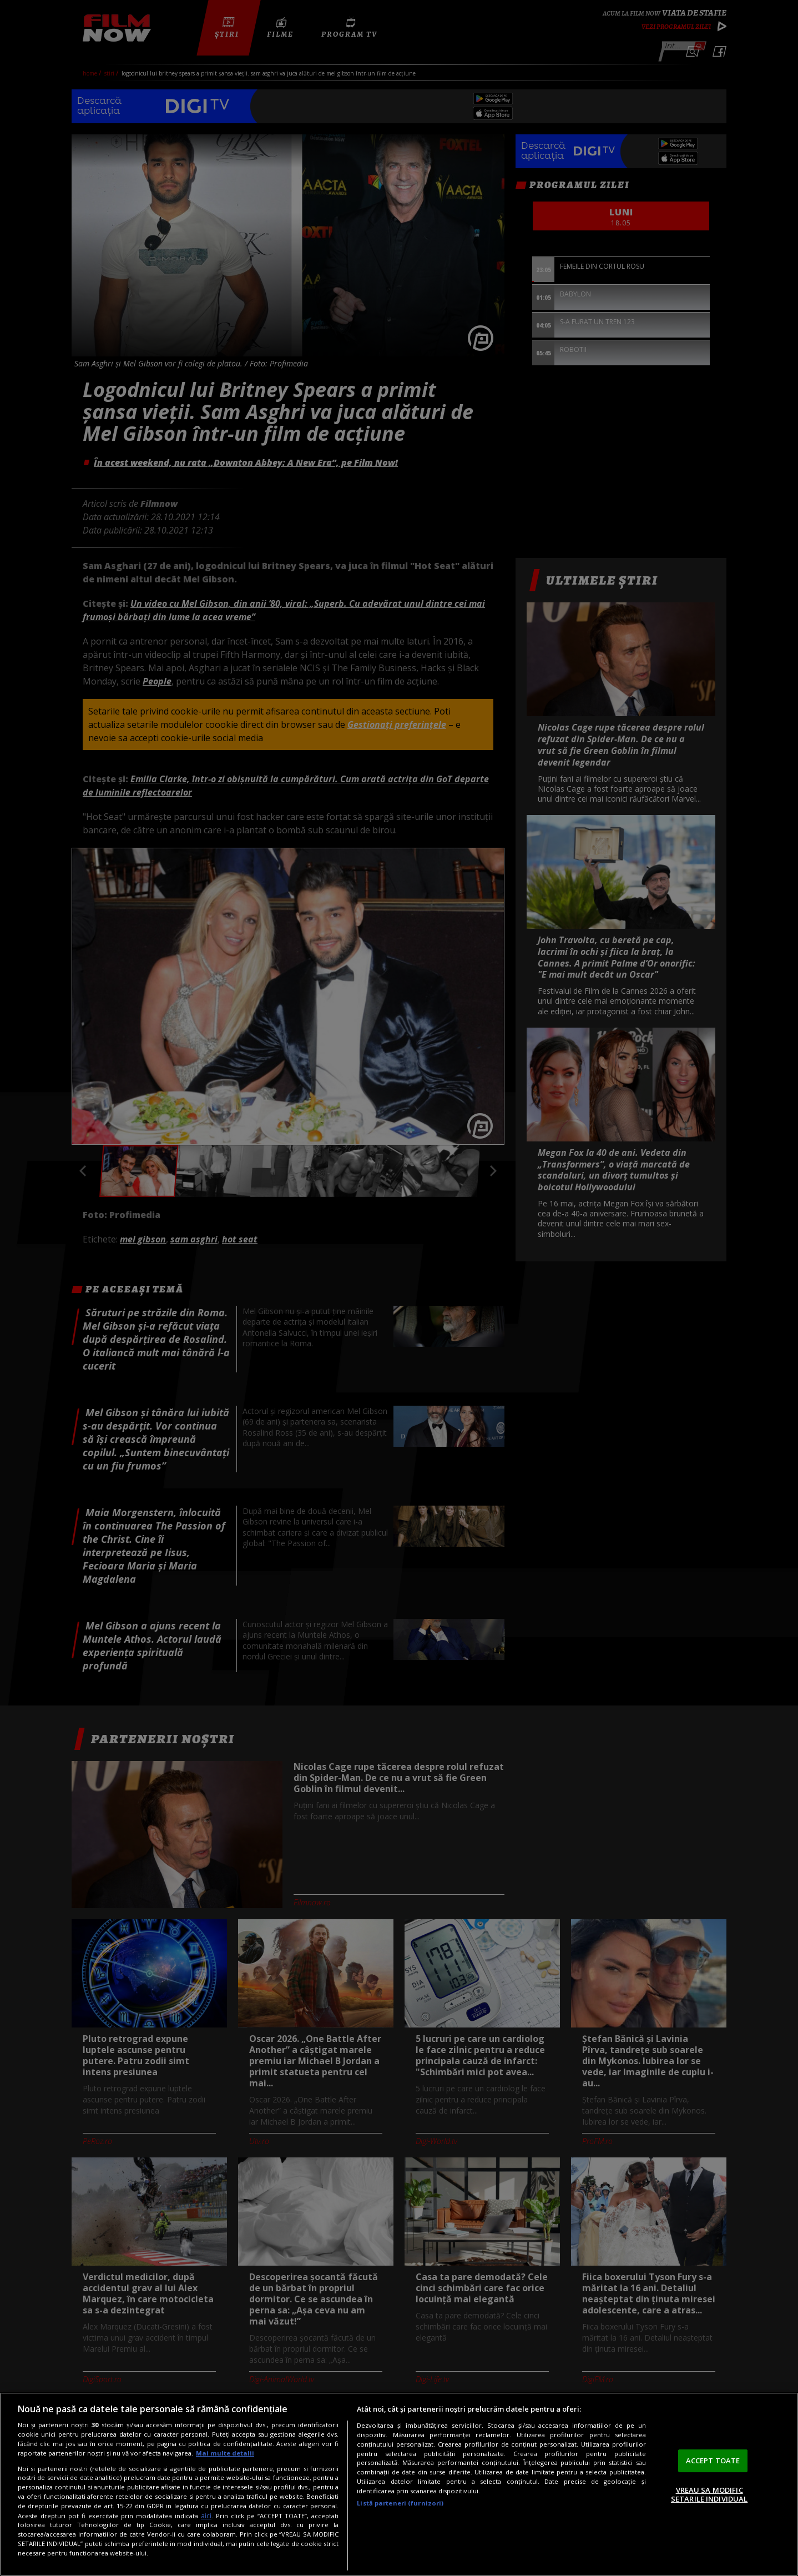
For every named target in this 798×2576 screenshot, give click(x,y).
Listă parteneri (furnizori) (400, 2503)
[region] (399, 2484)
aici (206, 2515)
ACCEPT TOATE (713, 2461)
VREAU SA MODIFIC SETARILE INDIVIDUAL (709, 2494)
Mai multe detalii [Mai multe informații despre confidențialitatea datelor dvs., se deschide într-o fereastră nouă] (225, 2453)
